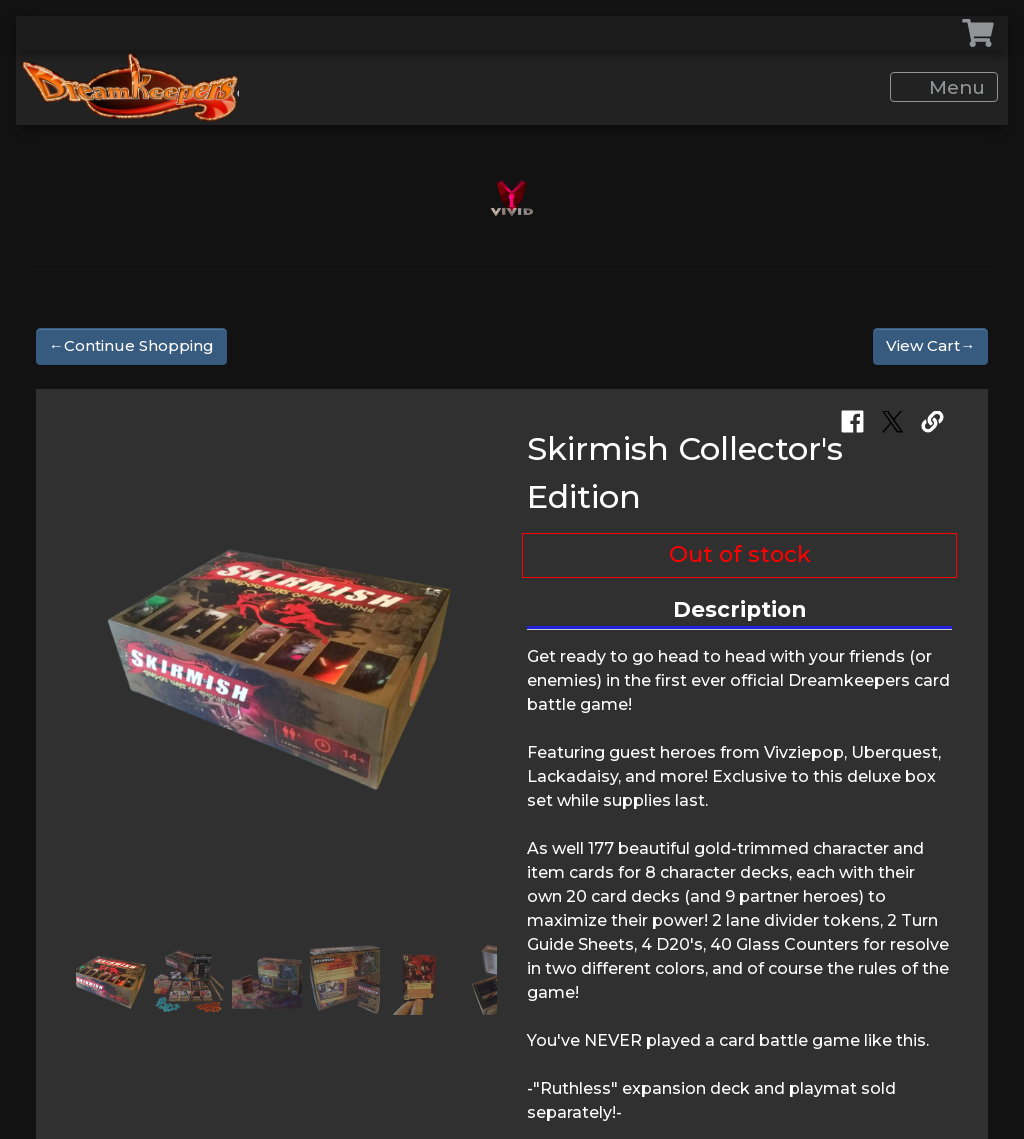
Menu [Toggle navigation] (946, 87)
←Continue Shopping (131, 345)
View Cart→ (930, 345)
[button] (92, 669)
